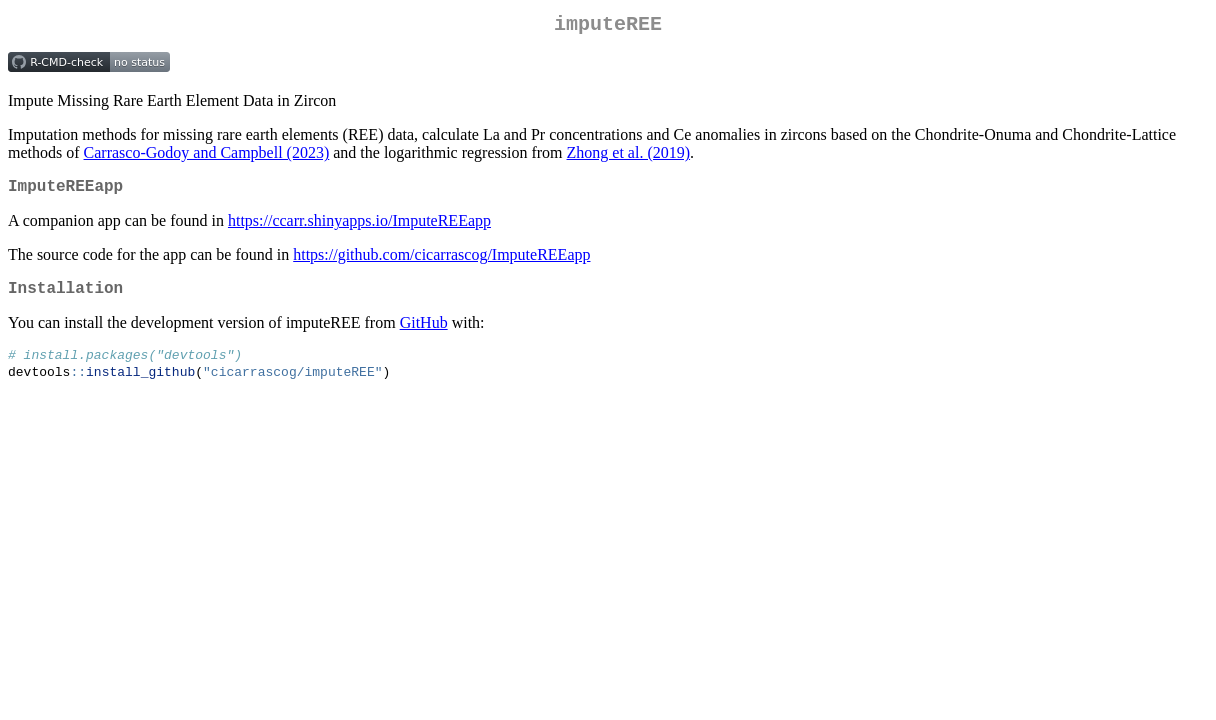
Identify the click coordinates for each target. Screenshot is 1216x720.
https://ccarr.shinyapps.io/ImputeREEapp (359, 228)
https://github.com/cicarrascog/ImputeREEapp (441, 262)
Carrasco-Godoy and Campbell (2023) (207, 156)
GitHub (424, 334)
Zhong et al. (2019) (629, 156)
